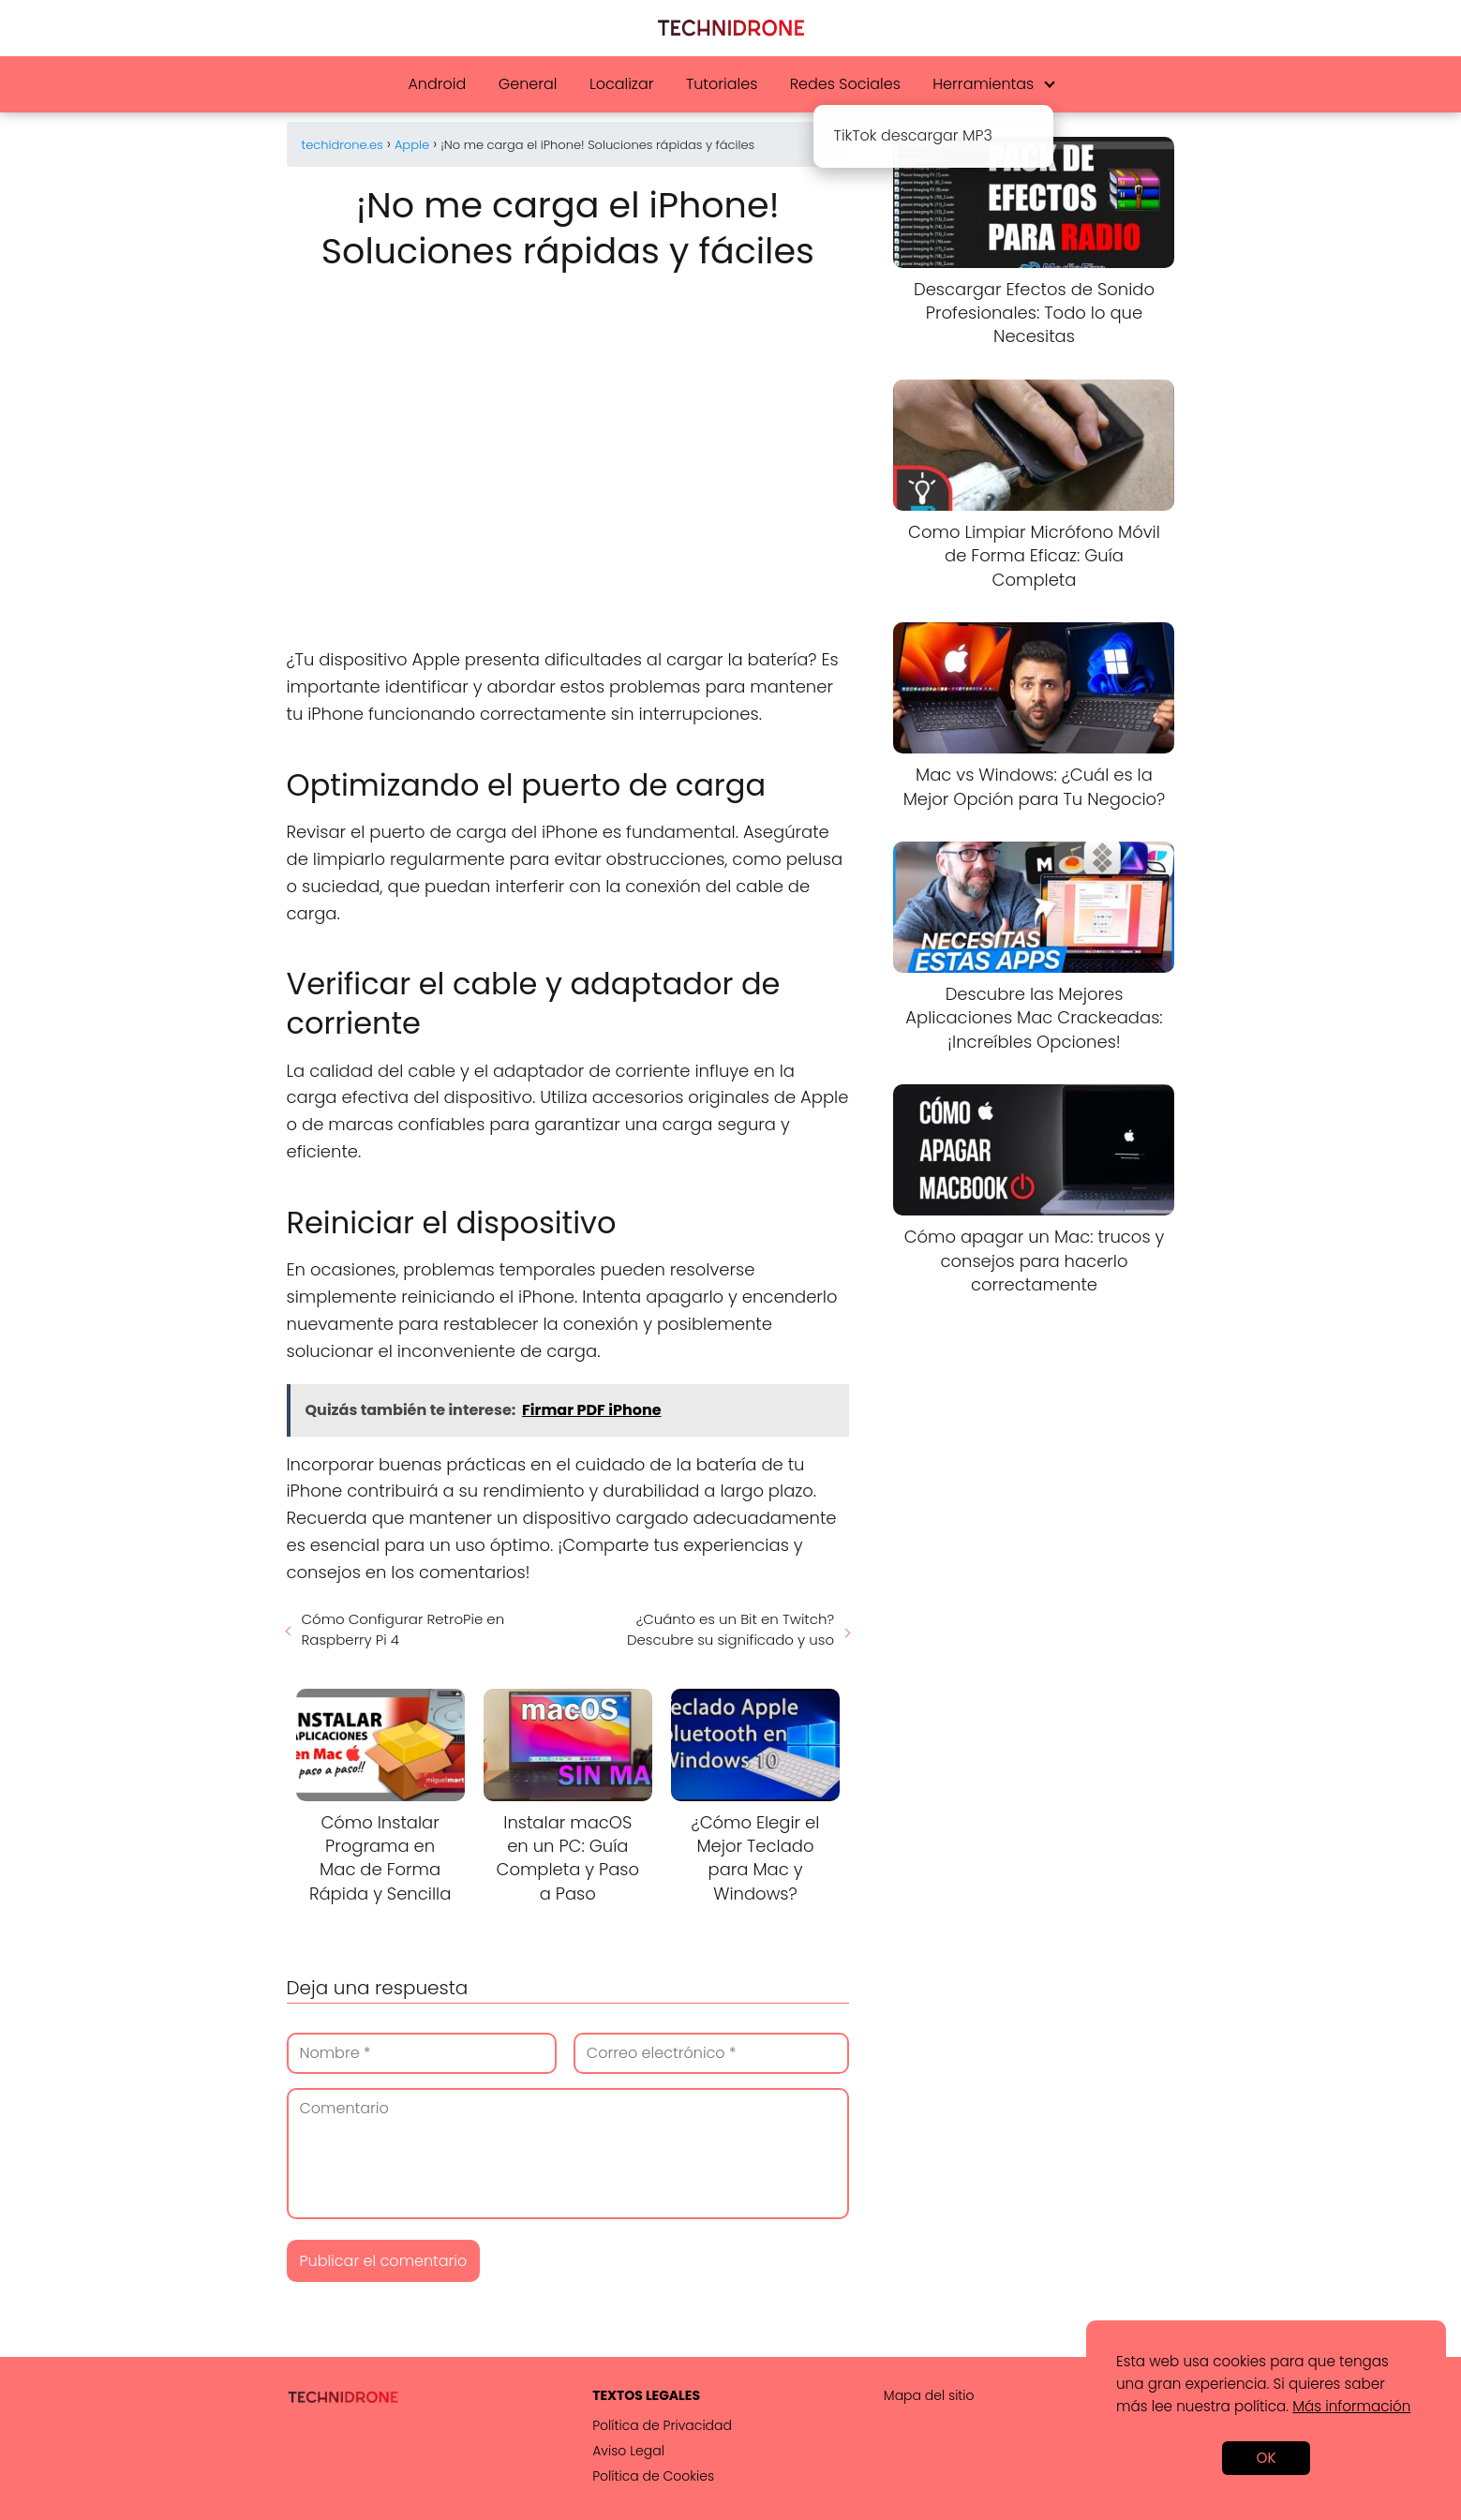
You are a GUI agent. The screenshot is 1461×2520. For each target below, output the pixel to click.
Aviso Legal (628, 2450)
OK (1265, 2458)
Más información (1351, 2406)
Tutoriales (721, 84)
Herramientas (983, 84)
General (528, 84)
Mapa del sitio (929, 2395)
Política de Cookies (653, 2476)
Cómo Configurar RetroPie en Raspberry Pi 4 (403, 1629)
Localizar (621, 84)
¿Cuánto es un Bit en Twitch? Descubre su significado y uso (730, 1629)
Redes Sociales (845, 84)
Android (437, 84)
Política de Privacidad (662, 2425)
